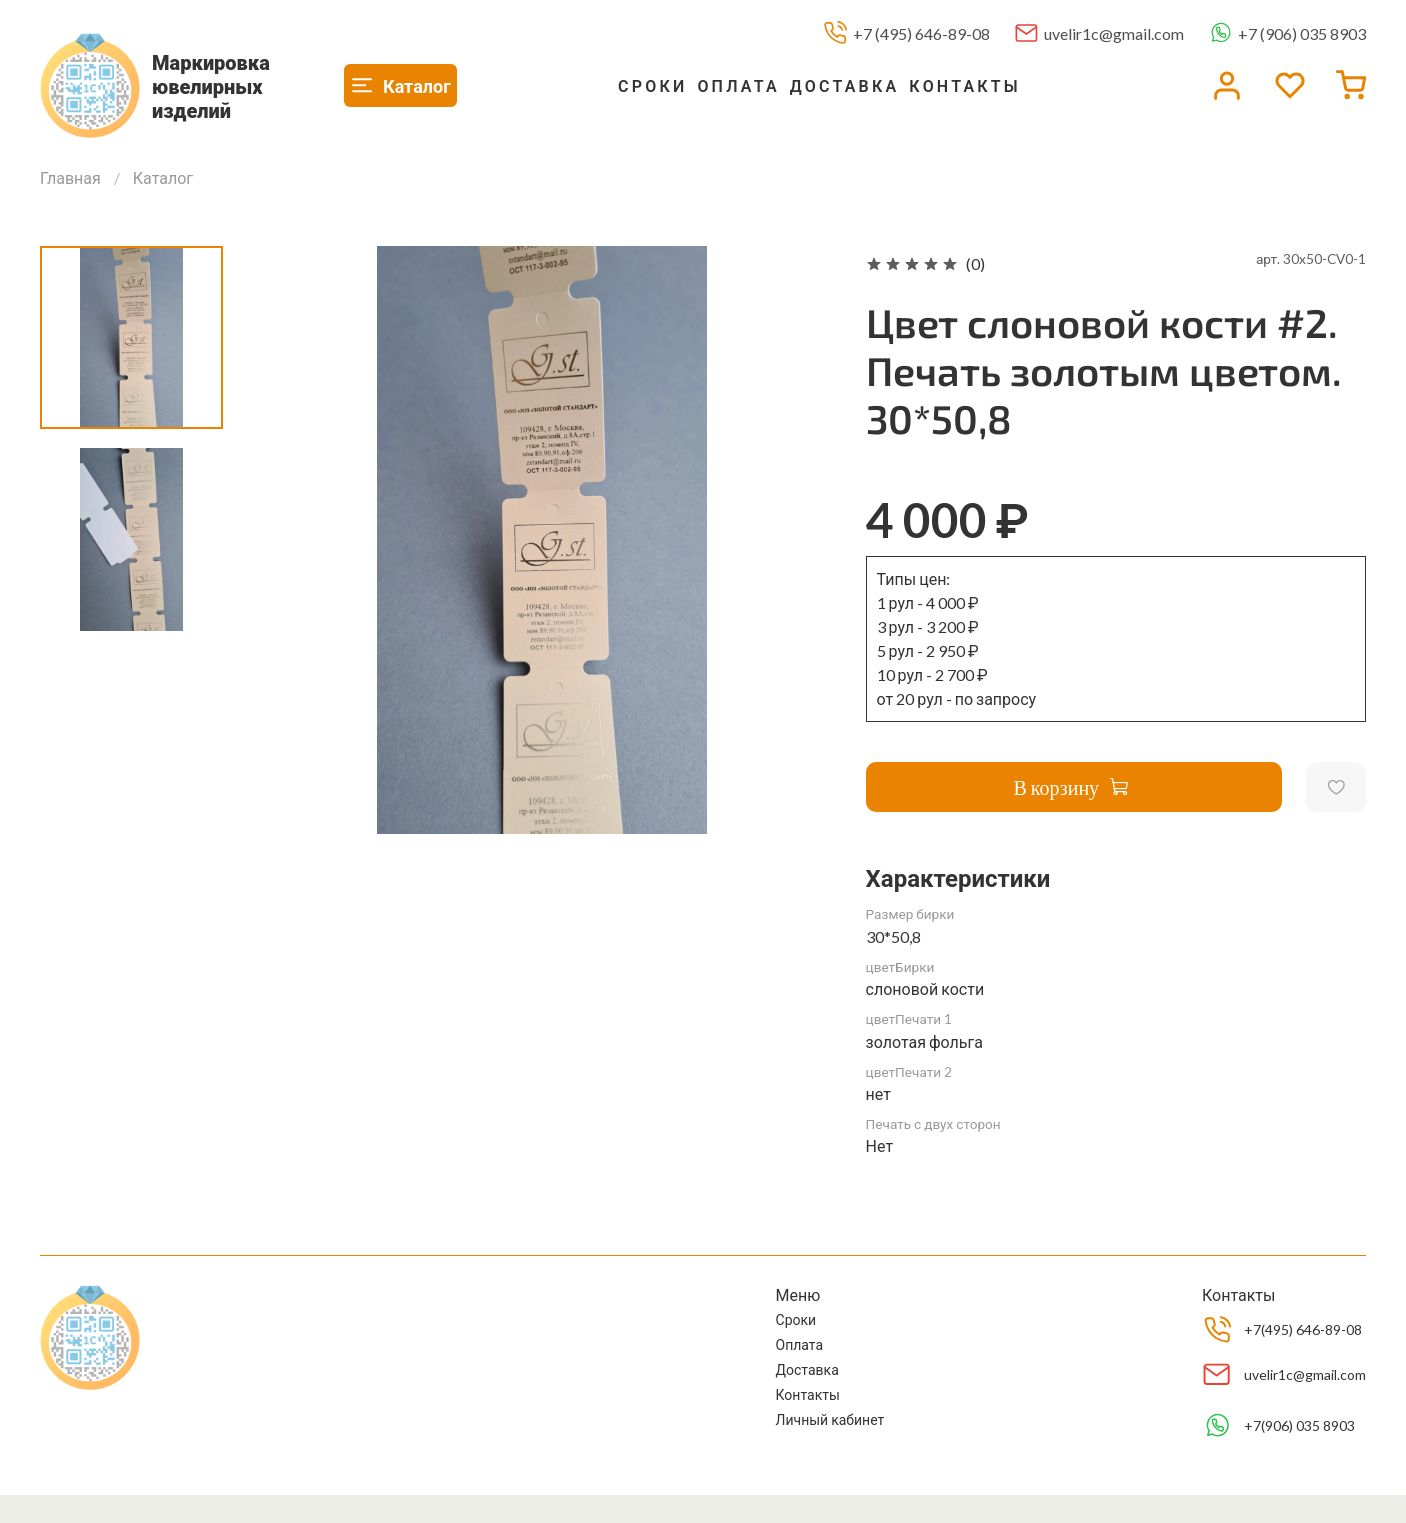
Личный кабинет (830, 1419)
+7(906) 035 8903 (1299, 1425)
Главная (70, 177)
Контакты (965, 85)
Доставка (845, 85)
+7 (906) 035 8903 (1302, 33)
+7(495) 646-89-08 (1303, 1329)
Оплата (738, 85)
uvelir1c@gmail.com (1114, 33)
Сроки (652, 85)
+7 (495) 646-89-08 (921, 33)
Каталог (163, 177)
